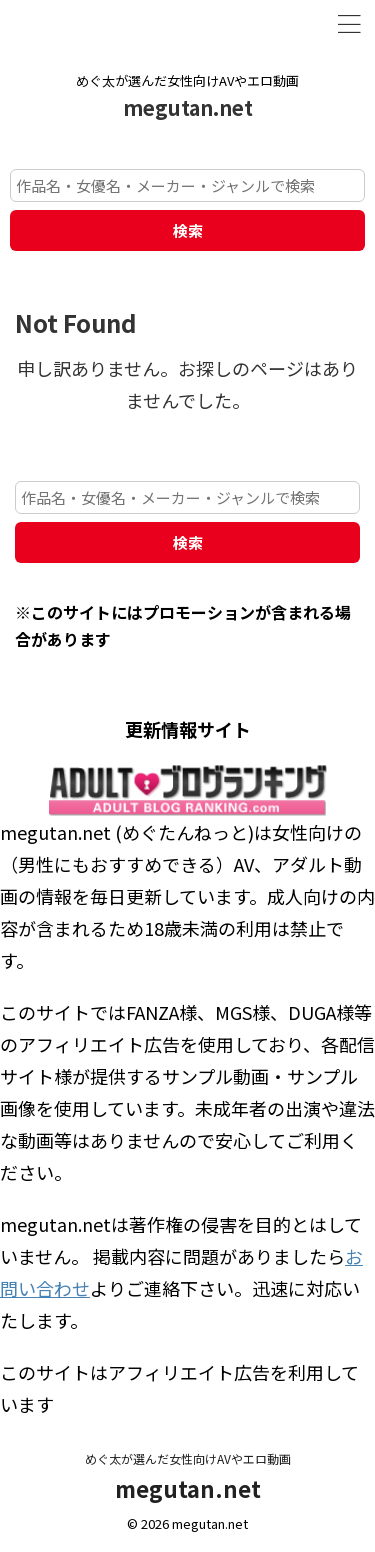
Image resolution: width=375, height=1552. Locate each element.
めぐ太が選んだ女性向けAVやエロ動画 (188, 1458)
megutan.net (188, 107)
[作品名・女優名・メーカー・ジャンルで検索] (187, 185)
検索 (188, 230)
